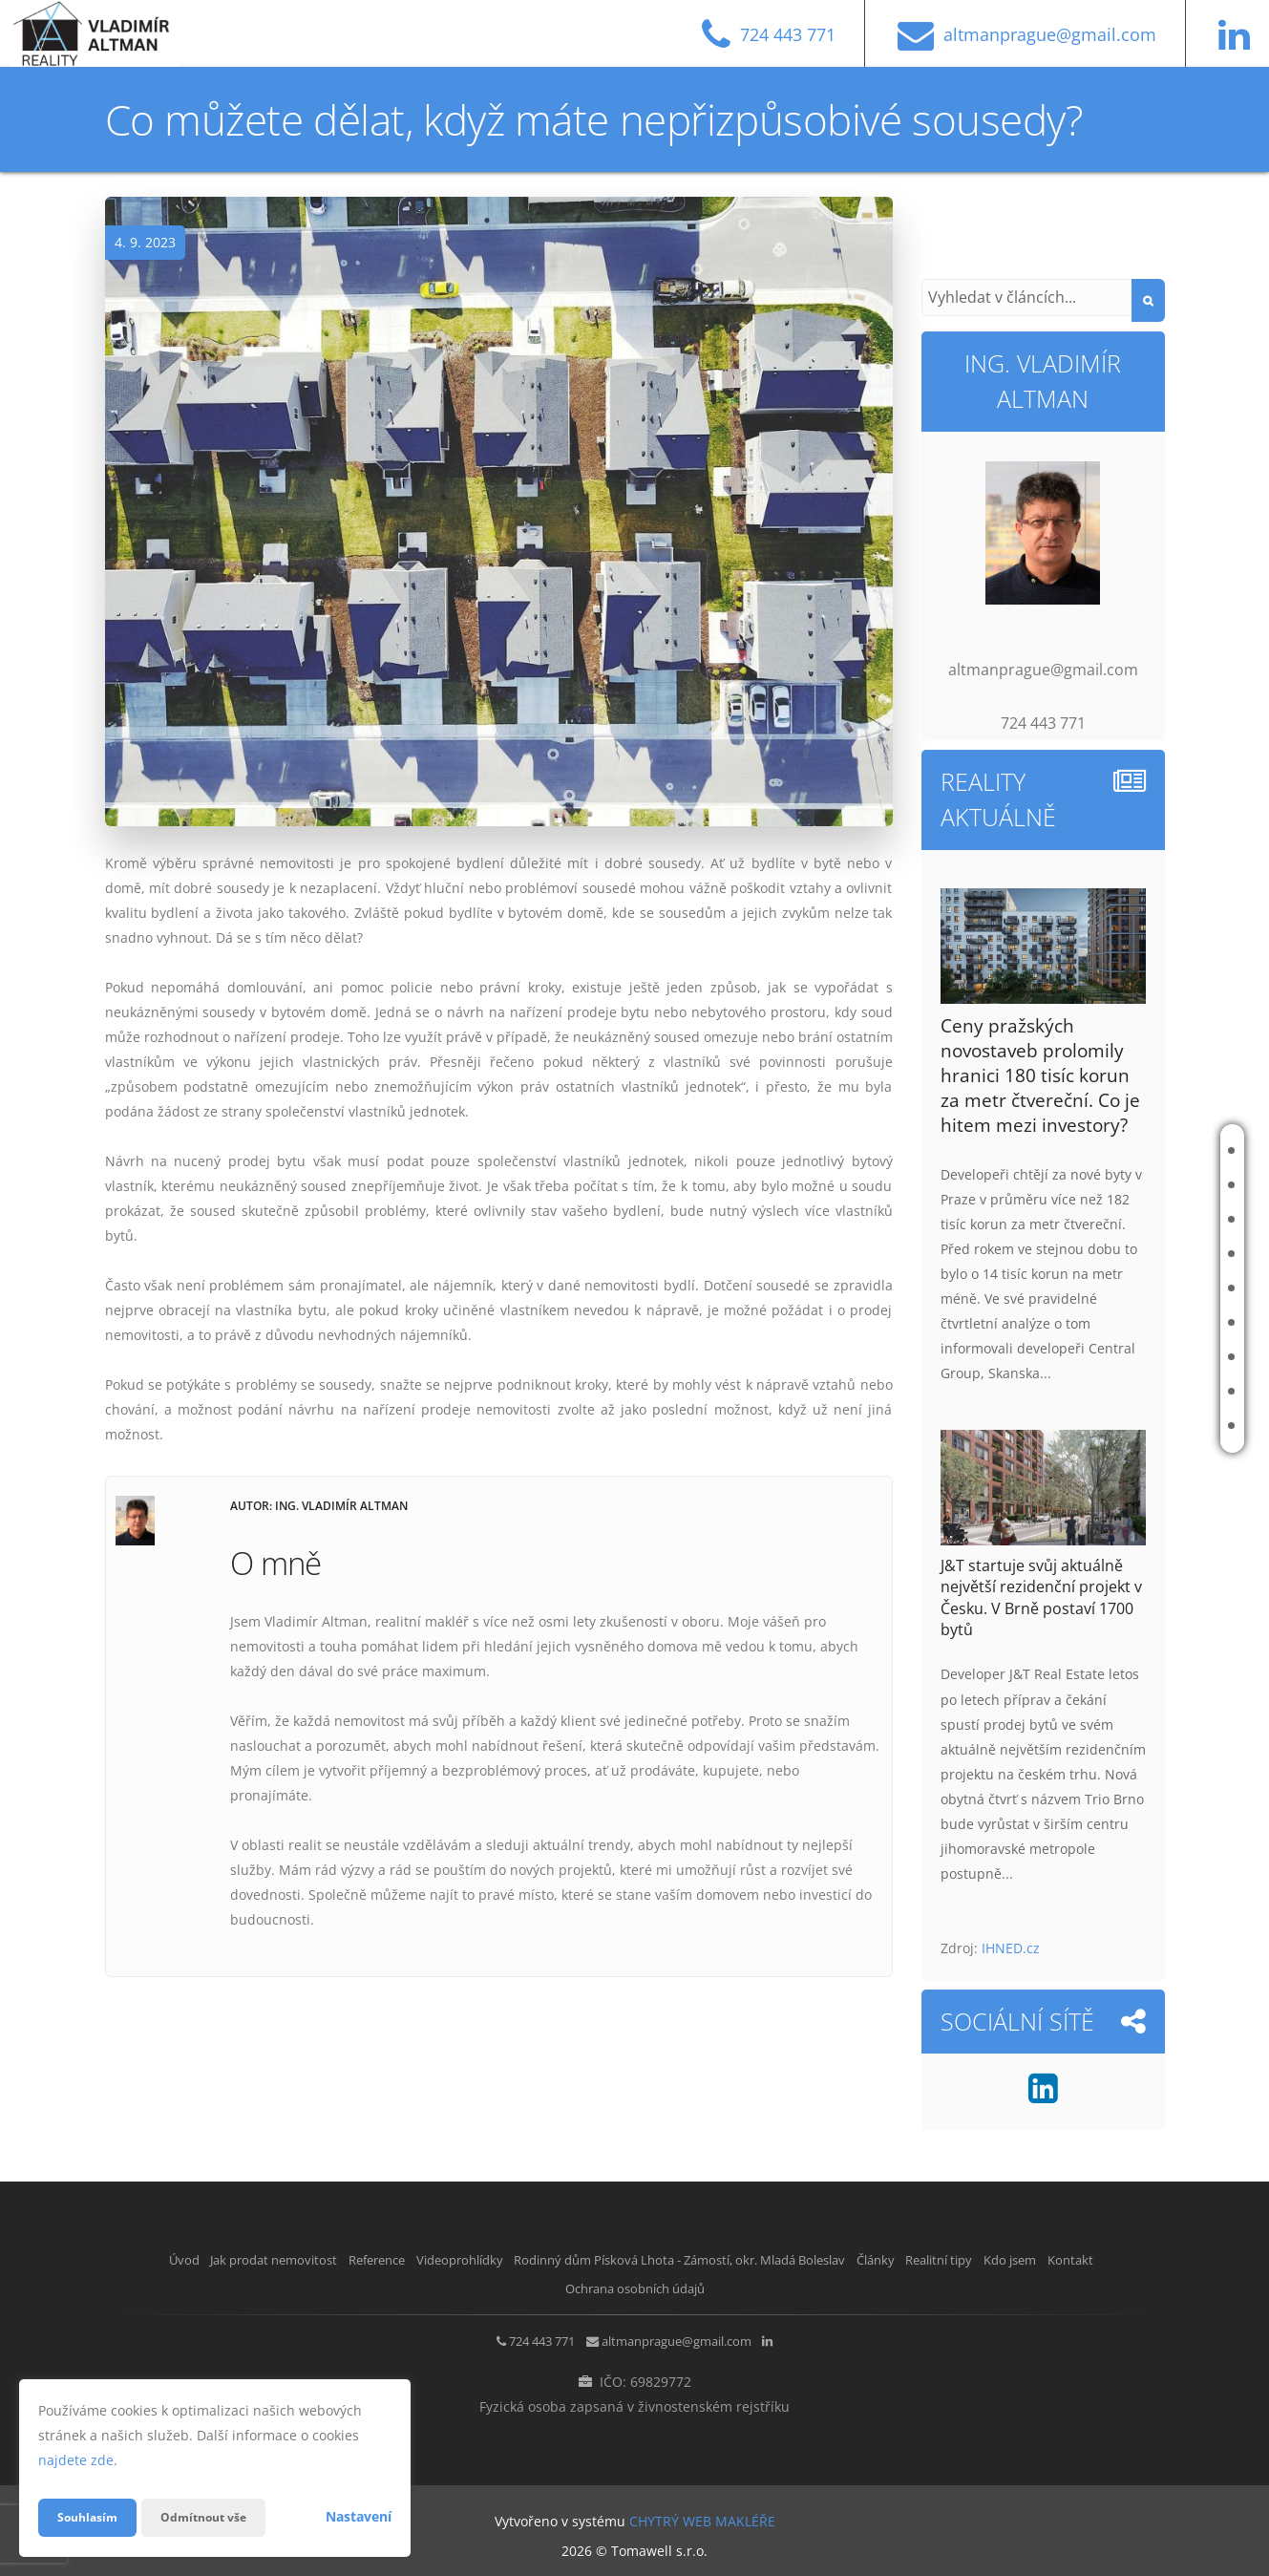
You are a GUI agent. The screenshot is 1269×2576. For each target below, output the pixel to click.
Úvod (1126, 1150)
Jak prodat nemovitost (1136, 1185)
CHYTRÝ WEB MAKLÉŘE (702, 2514)
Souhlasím (91, 2517)
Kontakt (1136, 1425)
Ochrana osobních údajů (717, 2284)
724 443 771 (514, 2337)
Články (1131, 1322)
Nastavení (358, 2516)
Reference (1141, 1219)
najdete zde (76, 2460)
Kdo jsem (1137, 1391)
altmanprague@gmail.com (683, 2337)
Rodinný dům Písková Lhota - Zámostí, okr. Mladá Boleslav (1025, 1288)
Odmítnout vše (218, 2517)
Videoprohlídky (1157, 1253)
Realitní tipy (1147, 1357)
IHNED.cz (1011, 1948)
